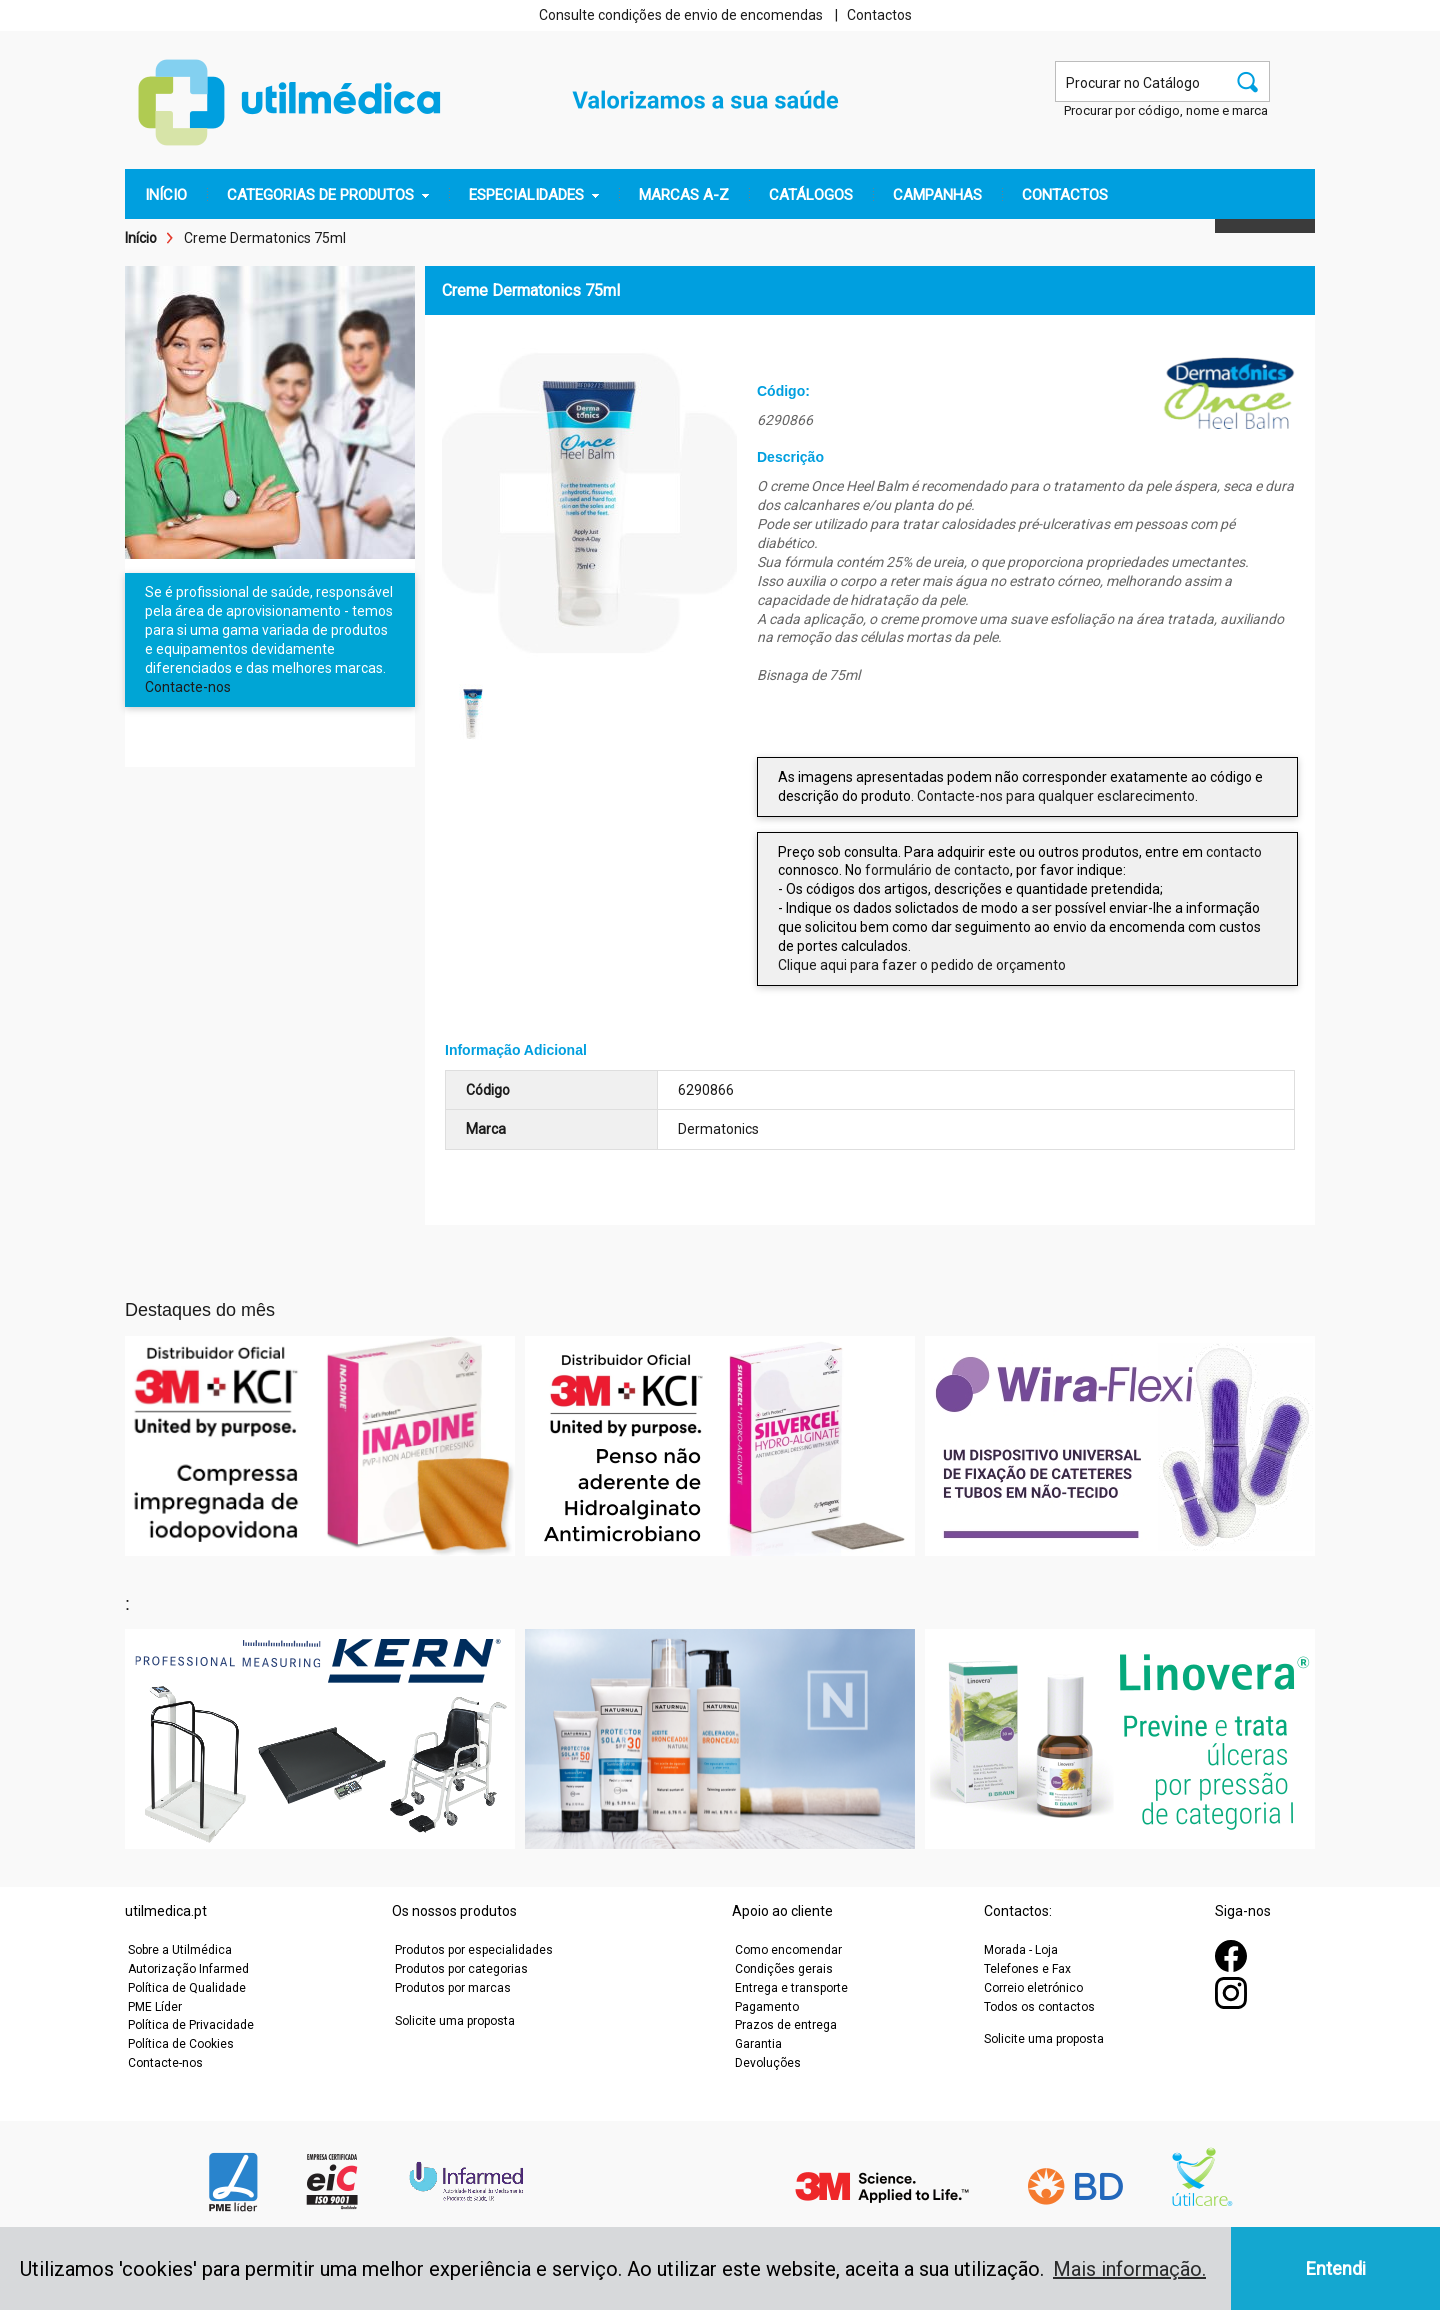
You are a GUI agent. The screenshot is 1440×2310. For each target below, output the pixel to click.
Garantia (758, 2044)
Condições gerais (784, 1969)
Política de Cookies (181, 2044)
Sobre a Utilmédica (180, 1950)
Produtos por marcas (453, 1988)
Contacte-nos (188, 687)
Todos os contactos (1039, 2007)
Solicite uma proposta (455, 2021)
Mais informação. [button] (1129, 2269)
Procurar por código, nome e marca (1166, 110)
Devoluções (768, 2063)
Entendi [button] (1336, 2268)
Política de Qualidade (187, 1988)
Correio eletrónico (1033, 1988)
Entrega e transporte (791, 1988)
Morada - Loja (1021, 1950)
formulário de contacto (937, 870)
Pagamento (767, 2007)
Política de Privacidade (191, 2025)
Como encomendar (788, 1950)
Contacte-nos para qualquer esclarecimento (1056, 796)
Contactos (879, 15)
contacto (1234, 852)
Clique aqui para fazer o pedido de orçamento (922, 965)
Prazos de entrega (786, 2025)
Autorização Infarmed (188, 1969)
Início (141, 238)
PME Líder (155, 2007)
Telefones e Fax (1027, 1969)
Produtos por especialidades (474, 1950)
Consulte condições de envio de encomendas (681, 15)
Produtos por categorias (461, 1969)
